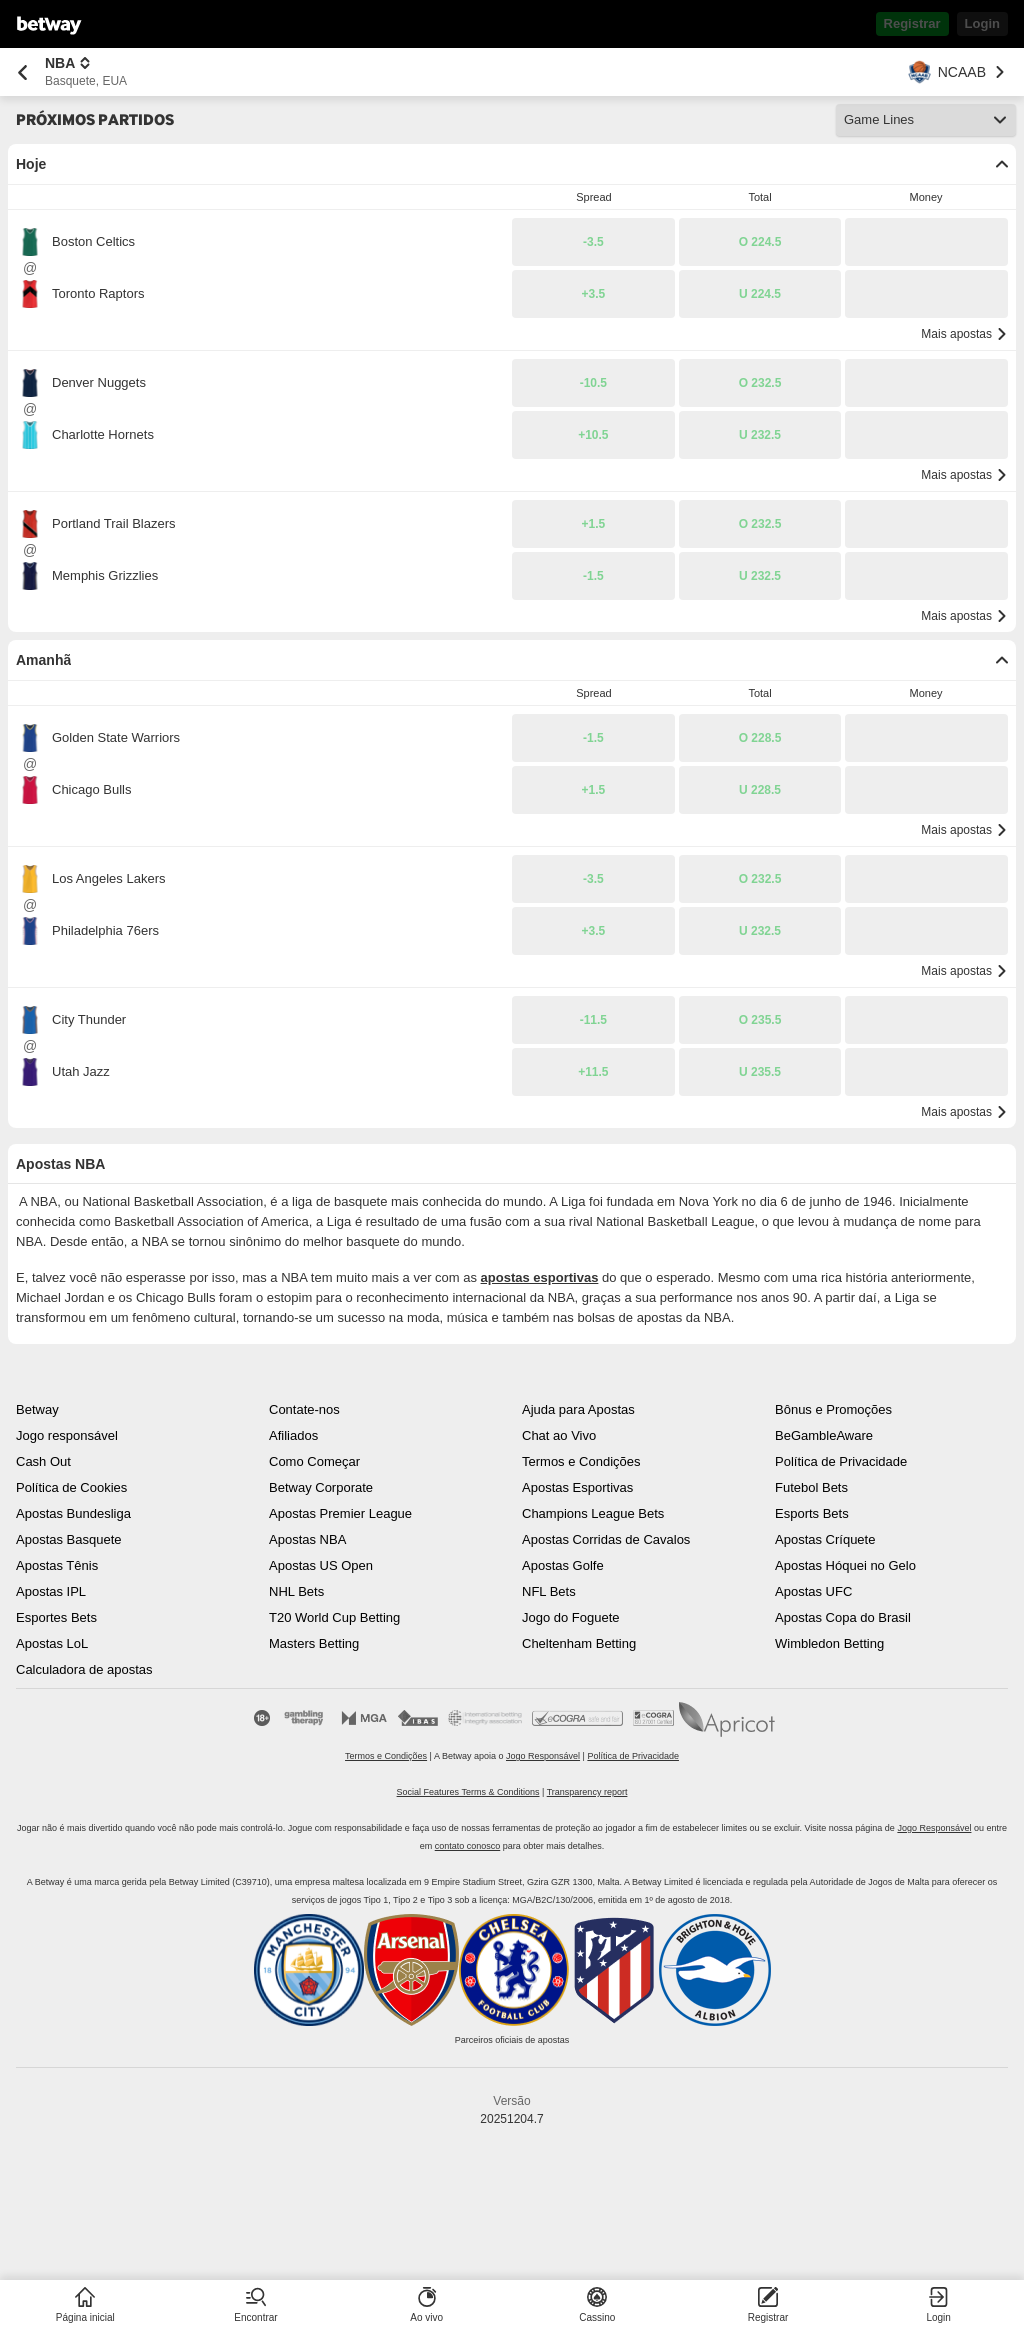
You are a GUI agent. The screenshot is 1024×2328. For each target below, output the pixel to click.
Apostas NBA (307, 1539)
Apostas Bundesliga (73, 1513)
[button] (593, 242)
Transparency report (587, 1792)
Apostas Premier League (340, 1513)
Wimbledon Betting (829, 1643)
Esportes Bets (56, 1617)
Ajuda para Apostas (578, 1409)
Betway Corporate (321, 1487)
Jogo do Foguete (571, 1617)
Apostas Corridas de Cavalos (606, 1539)
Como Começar (314, 1461)
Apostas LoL (52, 1643)
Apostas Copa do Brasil (843, 1617)
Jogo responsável (67, 1435)
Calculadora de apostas (84, 1669)
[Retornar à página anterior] (22, 72)
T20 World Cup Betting (334, 1617)
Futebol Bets (811, 1487)
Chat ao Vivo (559, 1435)
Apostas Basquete (69, 1539)
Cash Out (43, 1461)
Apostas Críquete (825, 1539)
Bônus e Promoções (833, 1409)
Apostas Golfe (563, 1565)
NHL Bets (296, 1591)
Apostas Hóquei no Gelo (845, 1565)
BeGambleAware (824, 1435)
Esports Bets (812, 1513)
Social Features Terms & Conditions (468, 1792)
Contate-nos (304, 1409)
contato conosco (468, 1846)
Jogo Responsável (543, 1756)
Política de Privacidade (841, 1461)
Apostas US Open (321, 1565)
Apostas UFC (813, 1591)
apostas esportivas (540, 1277)
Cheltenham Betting (579, 1643)
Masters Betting (314, 1643)
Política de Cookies (71, 1487)
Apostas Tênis (57, 1565)
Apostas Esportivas (577, 1487)
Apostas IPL (51, 1591)
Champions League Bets (593, 1513)
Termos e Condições (581, 1461)
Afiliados (293, 1435)
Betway (37, 1409)
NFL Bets (549, 1591)
